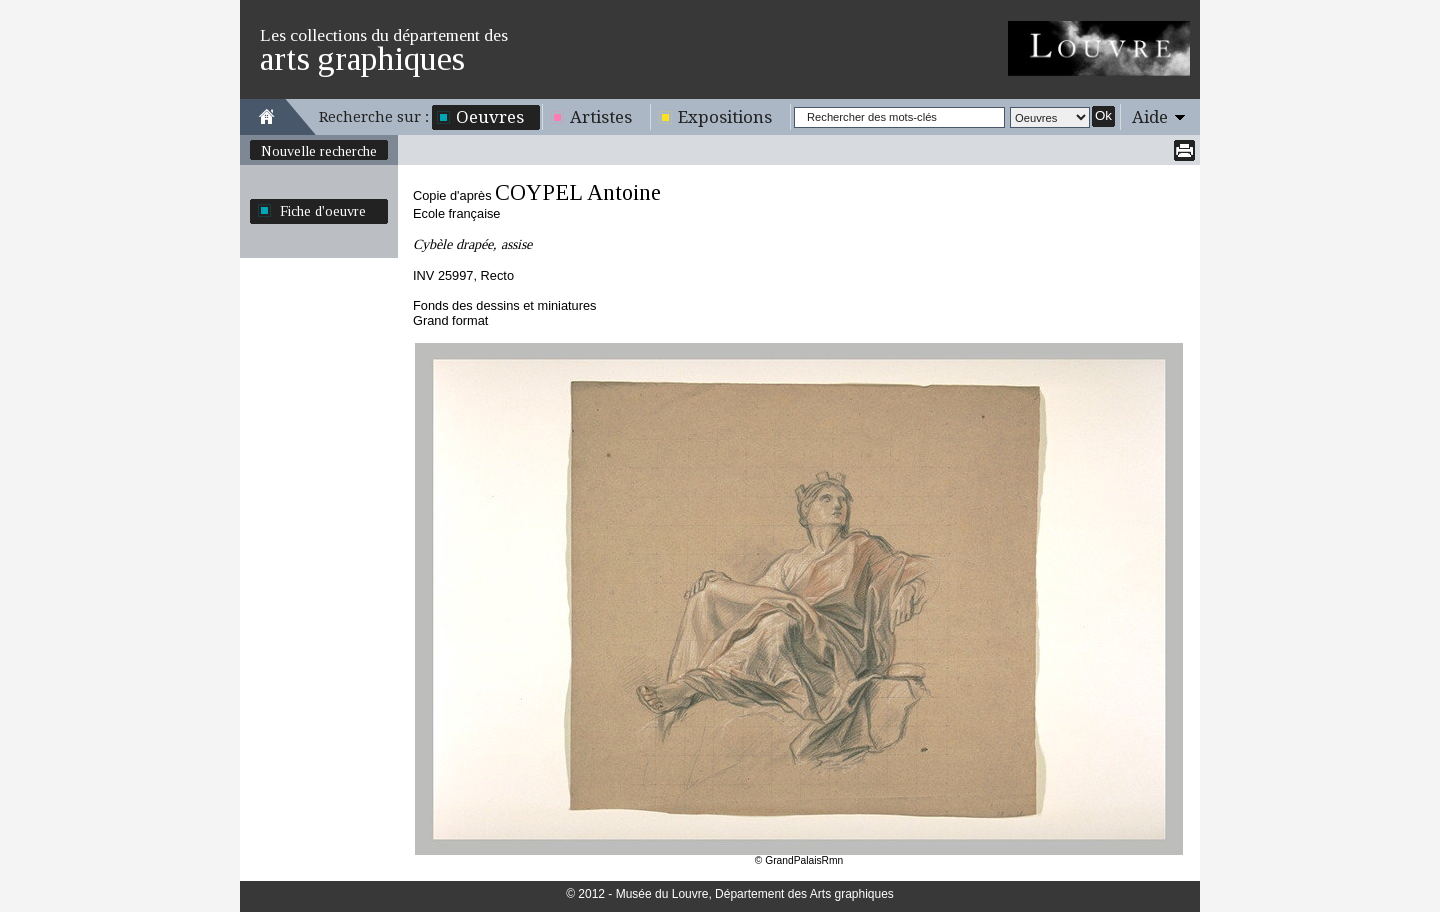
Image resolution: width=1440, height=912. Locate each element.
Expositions (725, 117)
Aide (1150, 117)
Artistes (601, 117)
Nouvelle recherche (319, 151)
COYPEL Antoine (578, 192)
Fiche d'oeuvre (323, 211)
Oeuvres (490, 117)
